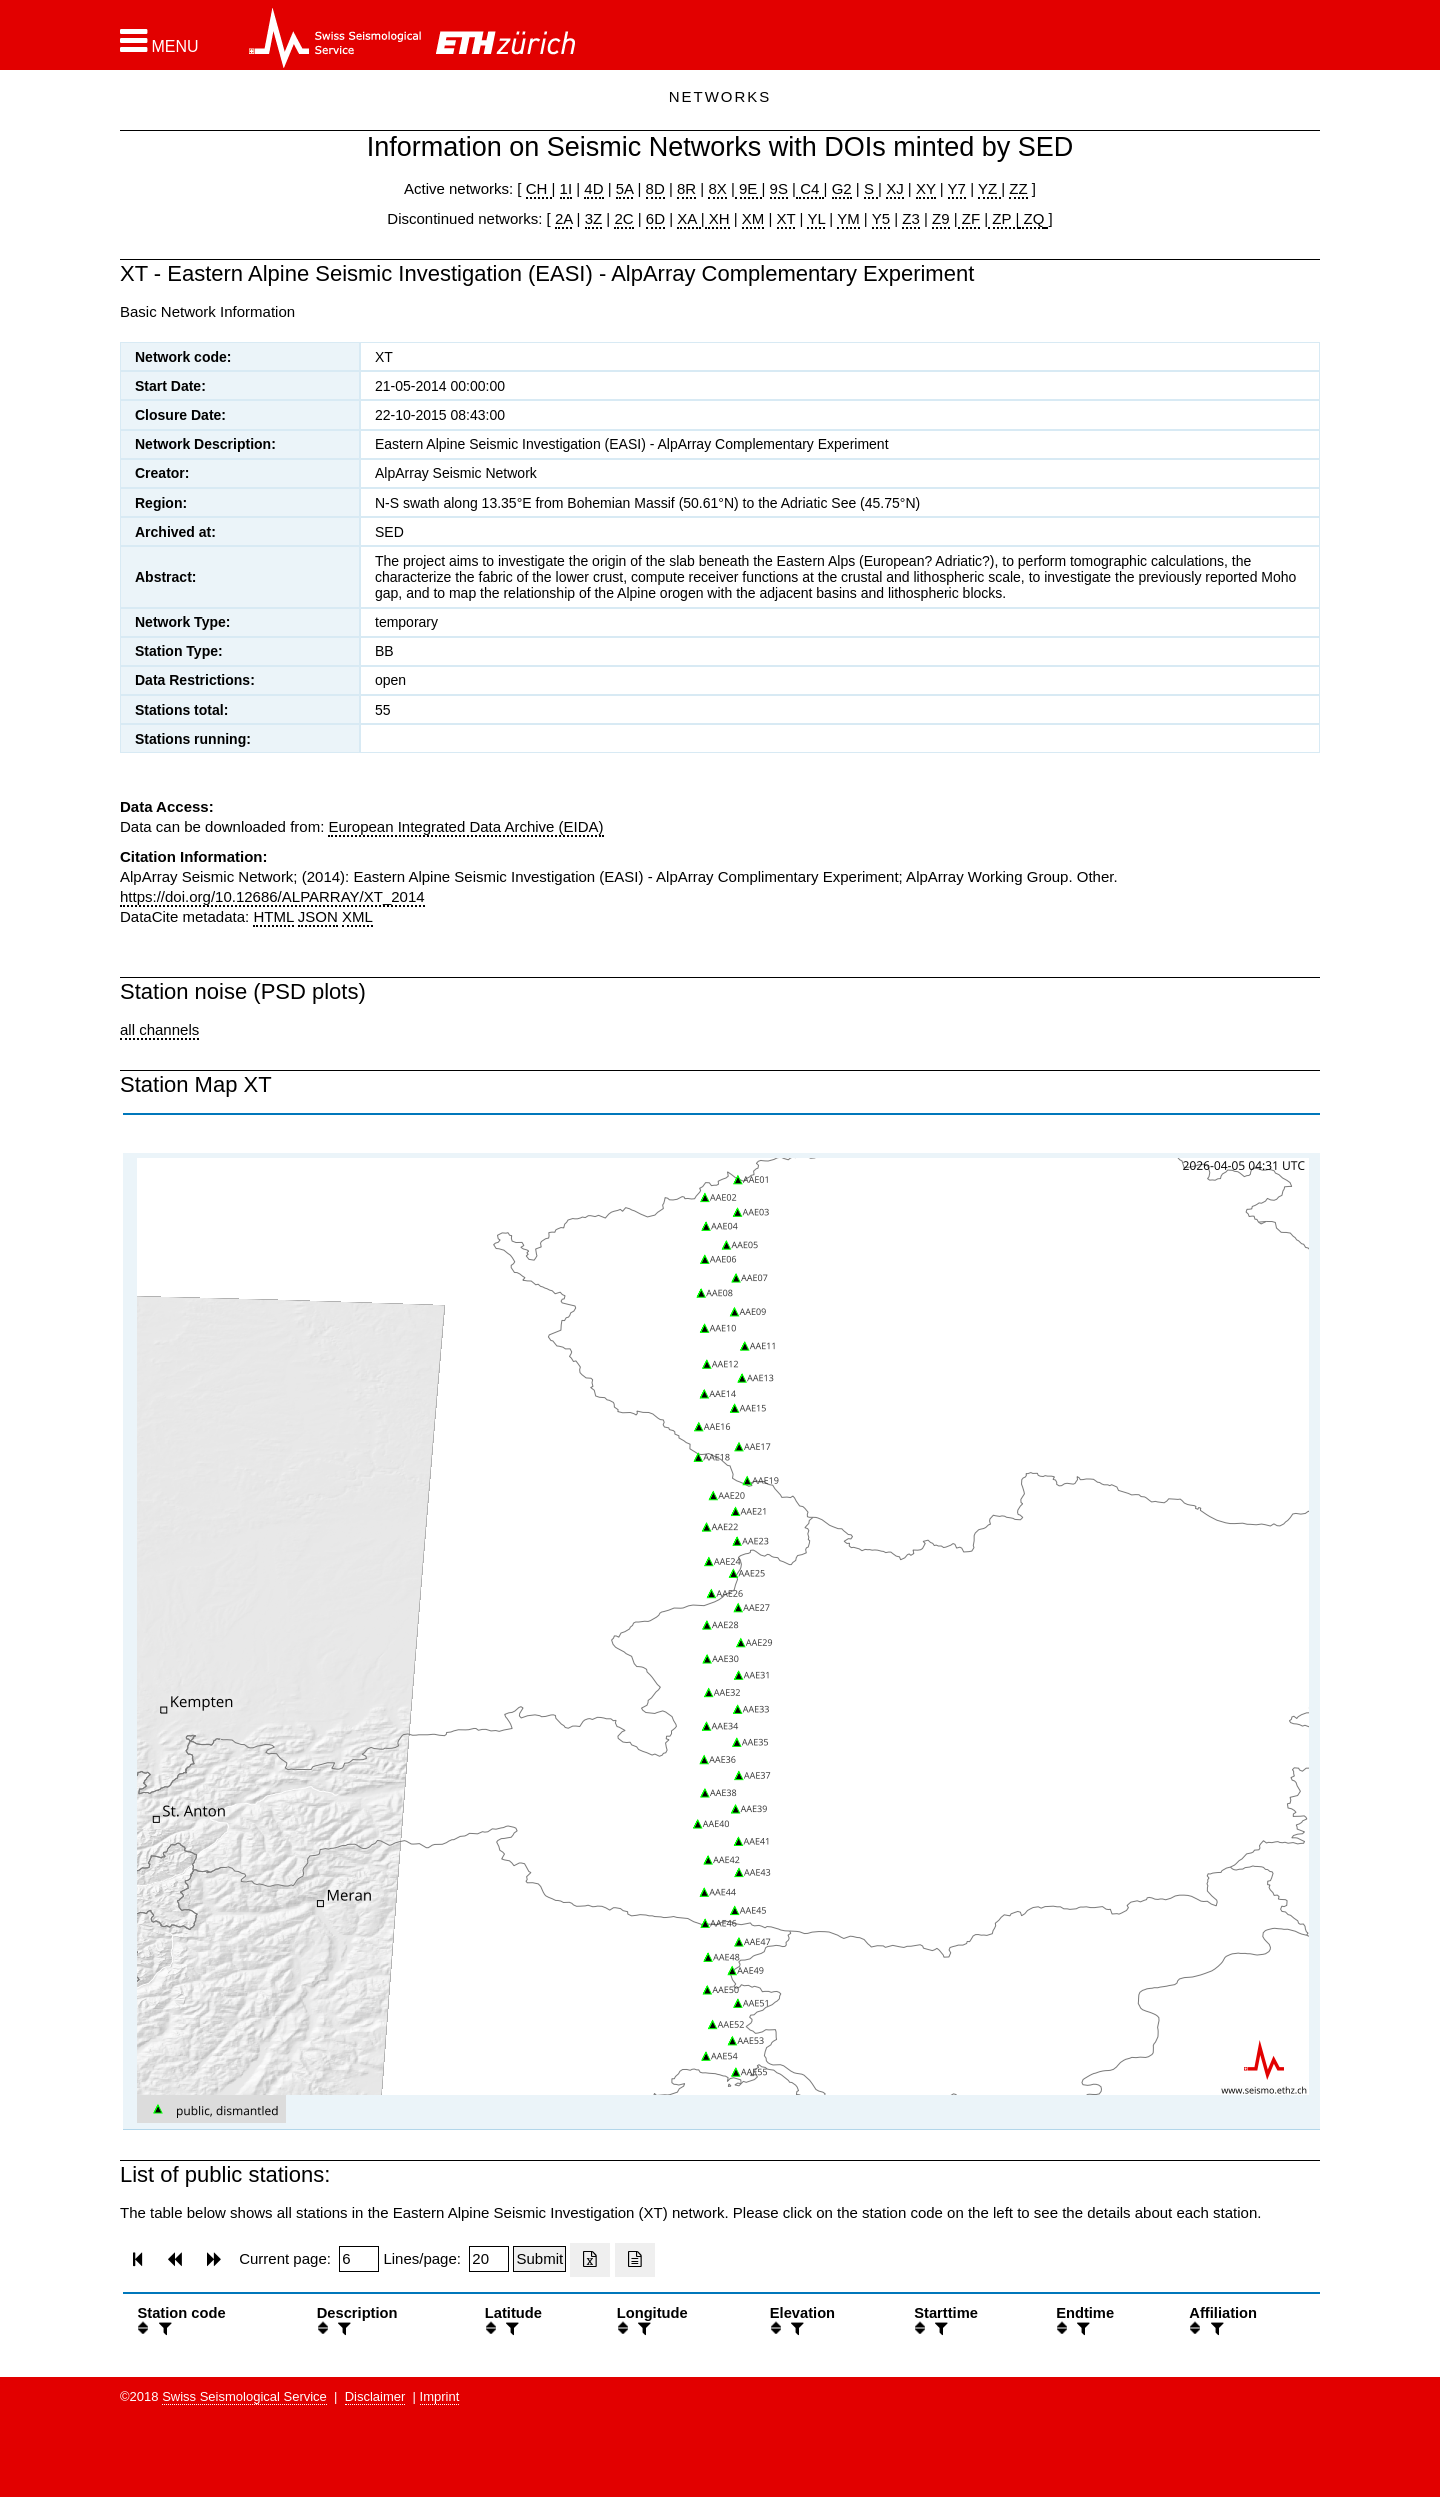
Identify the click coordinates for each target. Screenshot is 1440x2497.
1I (566, 188)
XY (926, 188)
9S (779, 188)
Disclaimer (375, 2396)
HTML (273, 916)
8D (655, 188)
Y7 (957, 188)
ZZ (1018, 188)
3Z (594, 218)
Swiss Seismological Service (244, 2396)
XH (717, 218)
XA (688, 218)
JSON (318, 916)
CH (539, 188)
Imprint (440, 2396)
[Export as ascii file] (635, 2260)
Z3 (911, 218)
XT (786, 218)
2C (623, 218)
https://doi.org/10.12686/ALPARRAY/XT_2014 (272, 896)
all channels (159, 1029)
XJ (895, 188)
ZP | (1003, 218)
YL (816, 218)
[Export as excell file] (590, 2260)
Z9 (941, 218)
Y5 (881, 218)
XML (357, 916)
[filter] (163, 2328)
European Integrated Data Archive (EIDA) (465, 826)
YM (848, 218)
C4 (810, 188)
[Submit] (539, 2259)
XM (753, 218)
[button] (159, 41)
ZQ (1031, 218)
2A (564, 218)
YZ (989, 188)
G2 (842, 188)
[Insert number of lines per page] (489, 2259)
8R (686, 188)
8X (717, 188)
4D (593, 188)
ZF (969, 218)
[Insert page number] (359, 2259)
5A (625, 188)
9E (748, 188)
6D (655, 218)
